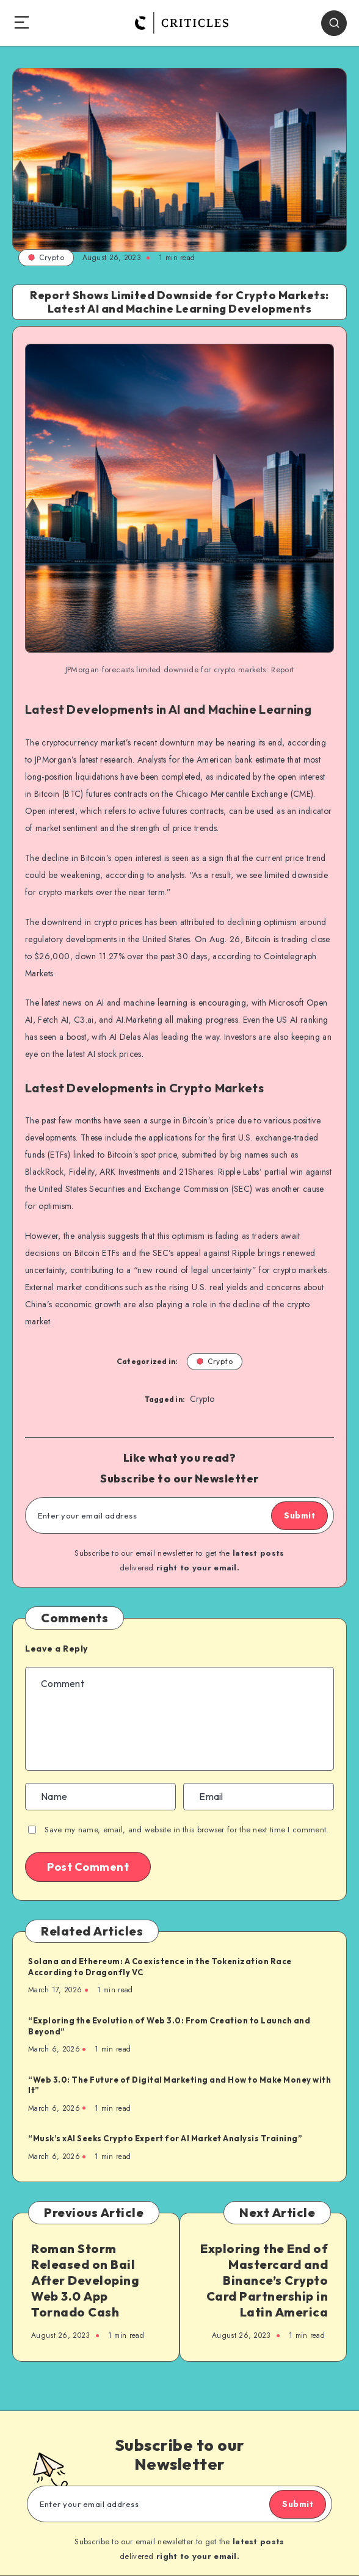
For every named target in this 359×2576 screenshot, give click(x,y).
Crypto (46, 257)
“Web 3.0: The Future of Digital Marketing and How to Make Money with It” (179, 2085)
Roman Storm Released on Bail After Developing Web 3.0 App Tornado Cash (85, 2280)
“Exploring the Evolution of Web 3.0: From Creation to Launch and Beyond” (169, 2025)
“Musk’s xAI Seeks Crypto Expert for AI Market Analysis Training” (165, 2138)
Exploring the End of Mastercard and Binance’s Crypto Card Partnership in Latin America (264, 2280)
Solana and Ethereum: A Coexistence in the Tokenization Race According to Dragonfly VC (160, 1966)
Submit (299, 1515)
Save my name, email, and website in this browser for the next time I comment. (186, 1829)
